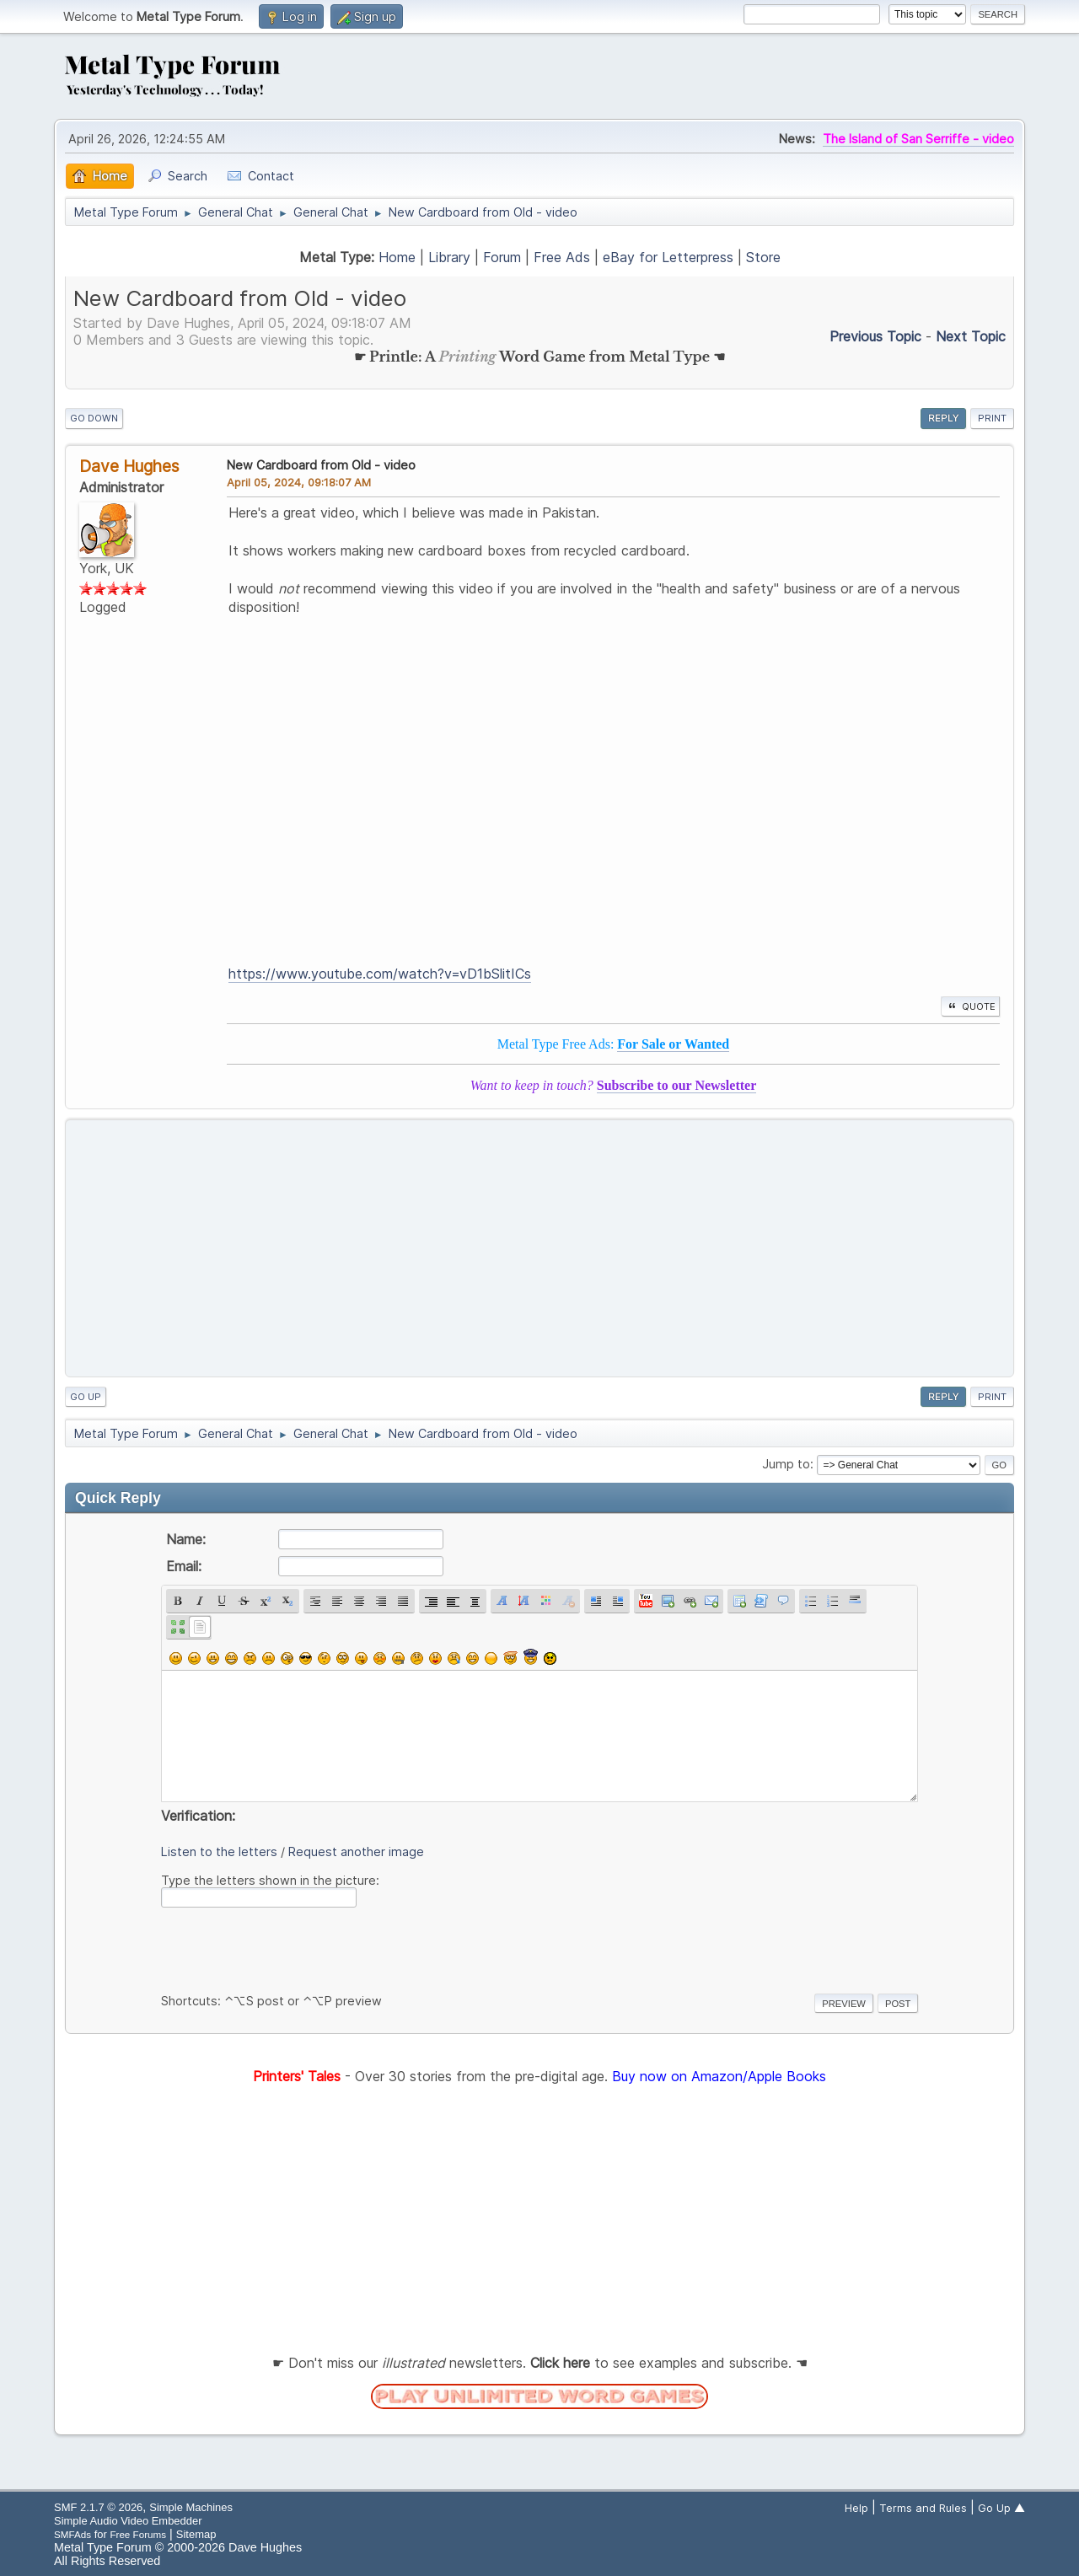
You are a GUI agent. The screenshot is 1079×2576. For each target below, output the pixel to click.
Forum (502, 257)
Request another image (356, 1851)
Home (397, 257)
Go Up (85, 1397)
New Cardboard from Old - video (321, 465)
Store (763, 257)
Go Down (94, 418)
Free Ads (562, 257)
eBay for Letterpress (668, 257)
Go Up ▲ (1001, 2507)
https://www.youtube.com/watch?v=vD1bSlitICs (379, 973)
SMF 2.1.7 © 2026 (98, 2507)
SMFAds (72, 2534)
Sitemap (196, 2534)
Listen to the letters (219, 1851)
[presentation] (289, 1947)
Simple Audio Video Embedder (127, 2520)
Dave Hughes (129, 466)
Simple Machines (191, 2507)
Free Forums (138, 2534)
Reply (943, 418)
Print (992, 418)
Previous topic (875, 336)
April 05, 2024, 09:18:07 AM (299, 482)
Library (449, 257)
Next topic (971, 336)
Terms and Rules (923, 2507)
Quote (970, 1006)
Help (856, 2507)
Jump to (786, 1464)
